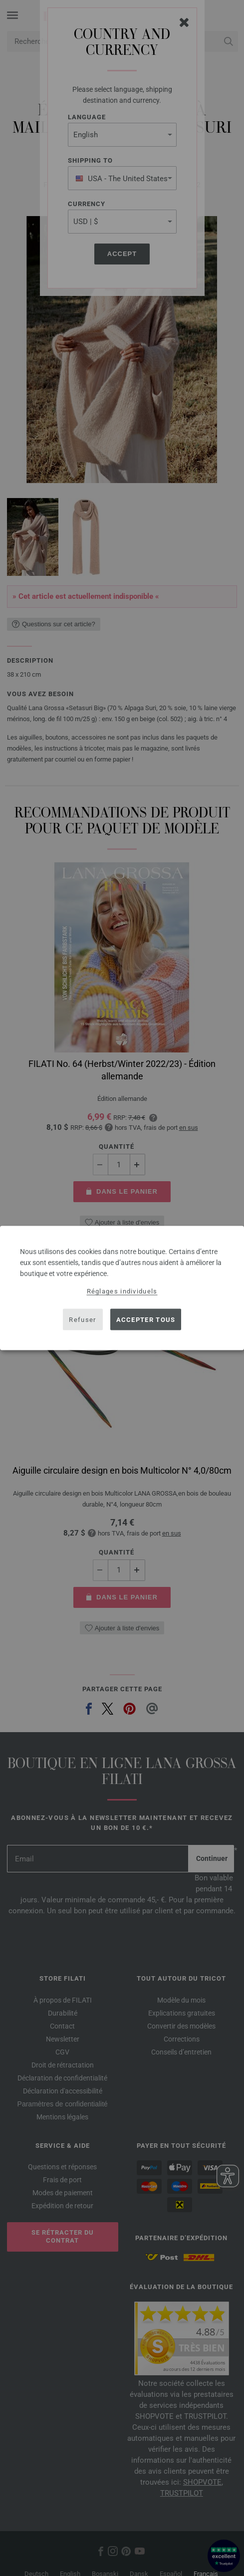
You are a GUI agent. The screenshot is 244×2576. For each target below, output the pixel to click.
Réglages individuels (122, 1291)
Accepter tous (146, 1319)
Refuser (82, 1319)
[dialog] (122, 1288)
